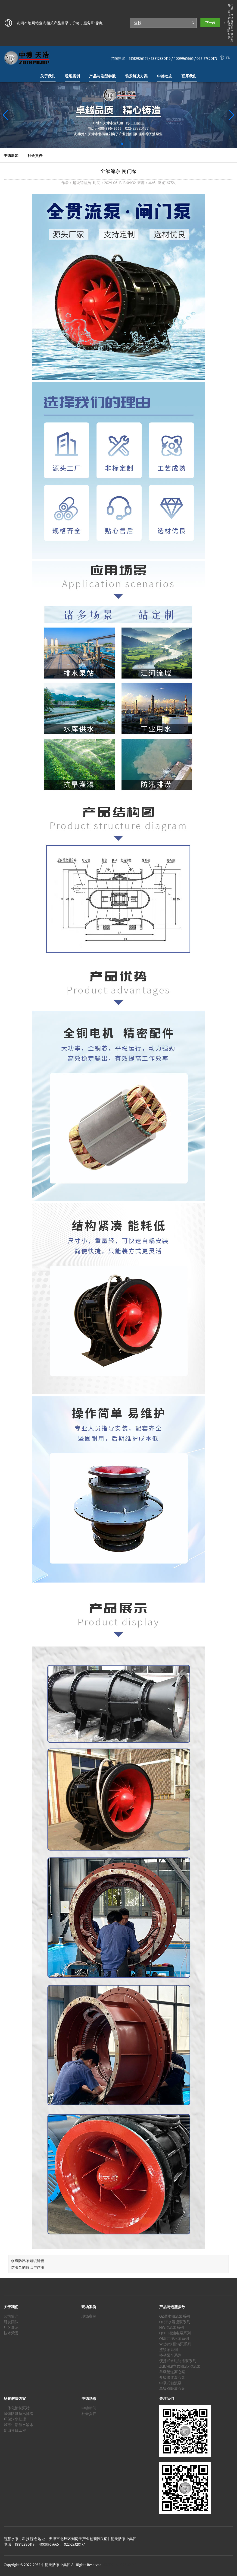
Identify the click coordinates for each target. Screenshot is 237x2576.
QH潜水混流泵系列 (174, 2321)
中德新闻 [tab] (11, 155)
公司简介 (11, 2316)
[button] (231, 115)
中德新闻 (88, 2408)
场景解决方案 (15, 2398)
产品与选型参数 (172, 2306)
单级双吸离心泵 (172, 2388)
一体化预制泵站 (17, 2408)
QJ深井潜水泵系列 (174, 2338)
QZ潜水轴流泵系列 (174, 2316)
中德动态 (88, 2398)
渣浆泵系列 (168, 2349)
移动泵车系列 (170, 2355)
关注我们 (166, 2398)
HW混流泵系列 (171, 2327)
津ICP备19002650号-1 (119, 2564)
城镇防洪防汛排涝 (18, 2413)
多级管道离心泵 (172, 2377)
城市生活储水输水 (18, 2424)
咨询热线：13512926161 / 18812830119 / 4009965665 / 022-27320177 (163, 58)
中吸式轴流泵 (170, 2383)
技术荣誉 (11, 2332)
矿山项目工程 (15, 2430)
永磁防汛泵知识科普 (27, 2260)
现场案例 (88, 2306)
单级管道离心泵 (172, 2371)
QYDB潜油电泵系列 (175, 2332)
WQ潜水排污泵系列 (175, 2344)
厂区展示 (11, 2327)
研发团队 (11, 2321)
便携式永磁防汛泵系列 (177, 2360)
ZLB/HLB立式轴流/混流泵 (179, 2366)
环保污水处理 (15, 2419)
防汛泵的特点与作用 (27, 2267)
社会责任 (88, 2413)
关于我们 (11, 2306)
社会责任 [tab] (35, 155)
